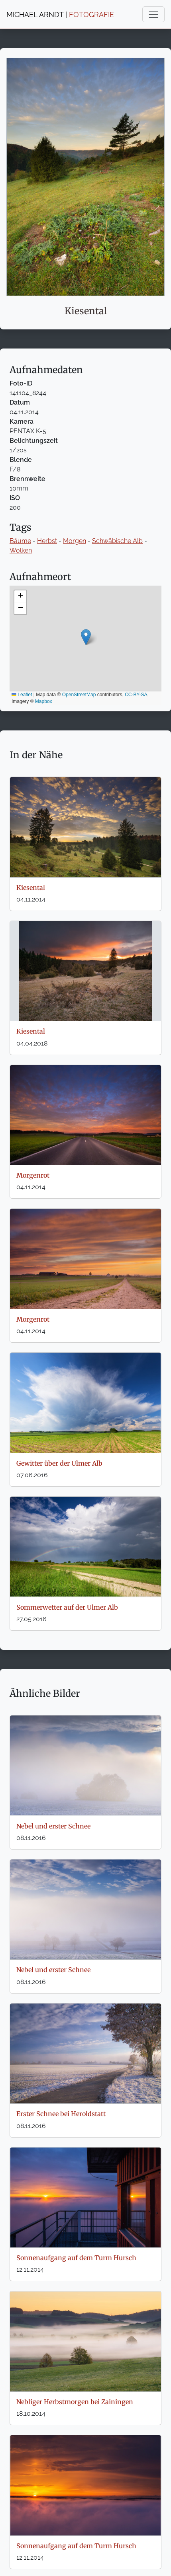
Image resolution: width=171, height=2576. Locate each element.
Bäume (20, 541)
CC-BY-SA (136, 694)
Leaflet (22, 694)
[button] (86, 637)
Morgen (74, 541)
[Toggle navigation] (153, 14)
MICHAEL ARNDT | (60, 14)
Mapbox (43, 701)
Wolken (21, 550)
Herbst (47, 541)
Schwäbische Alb (117, 541)
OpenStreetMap (79, 694)
